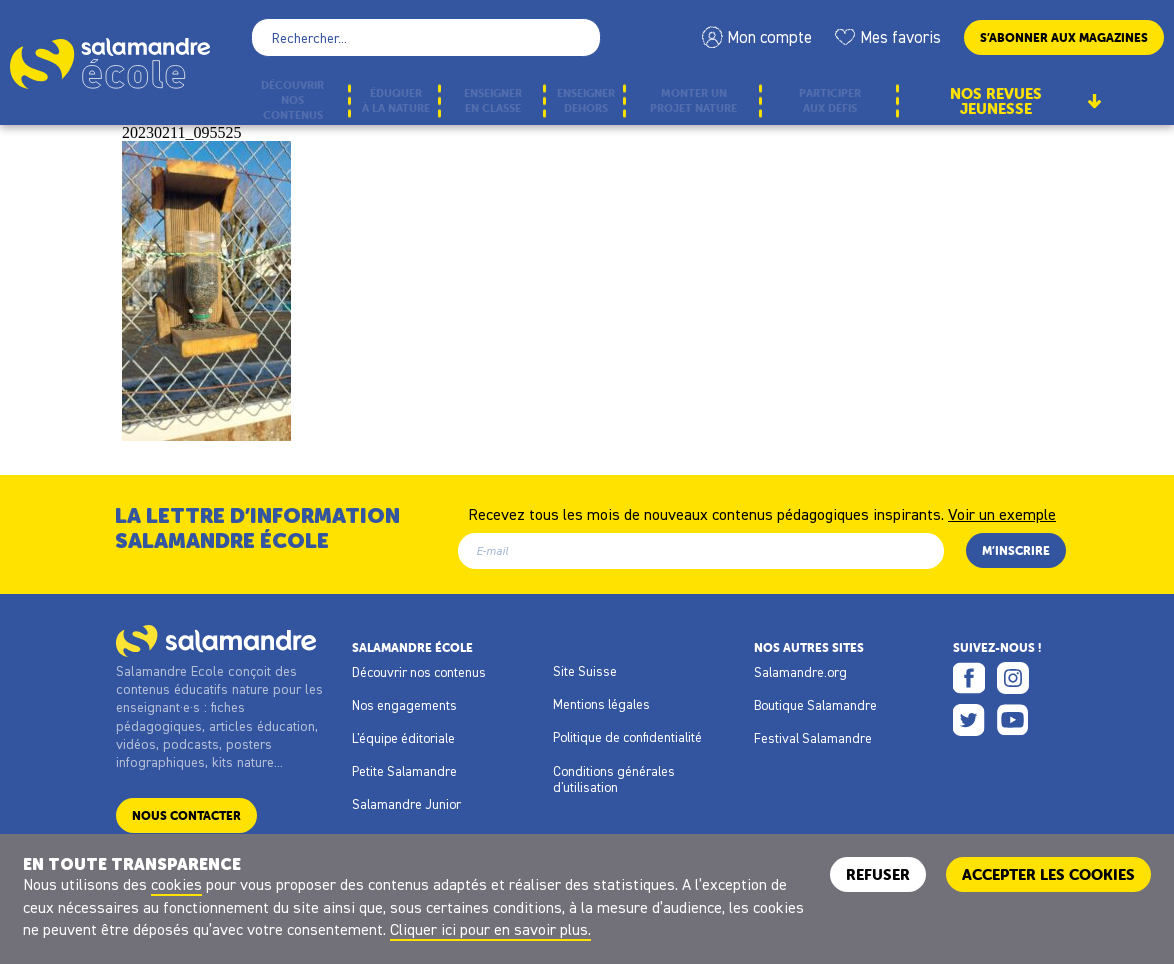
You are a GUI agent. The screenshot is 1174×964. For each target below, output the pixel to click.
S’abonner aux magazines (1064, 37)
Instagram (1013, 678)
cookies (176, 884)
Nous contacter (186, 815)
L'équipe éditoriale (403, 738)
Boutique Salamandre (815, 705)
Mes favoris (900, 37)
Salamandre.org (800, 672)
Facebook (969, 678)
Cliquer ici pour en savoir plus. (490, 929)
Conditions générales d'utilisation (614, 779)
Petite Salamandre (404, 771)
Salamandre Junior (406, 804)
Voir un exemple (1002, 513)
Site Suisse (585, 671)
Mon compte (769, 37)
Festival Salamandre (813, 738)
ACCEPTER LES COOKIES (1048, 874)
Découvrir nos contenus (419, 672)
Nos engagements (404, 705)
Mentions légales (601, 704)
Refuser (878, 874)
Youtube (1013, 720)
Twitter (969, 720)
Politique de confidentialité (627, 737)
